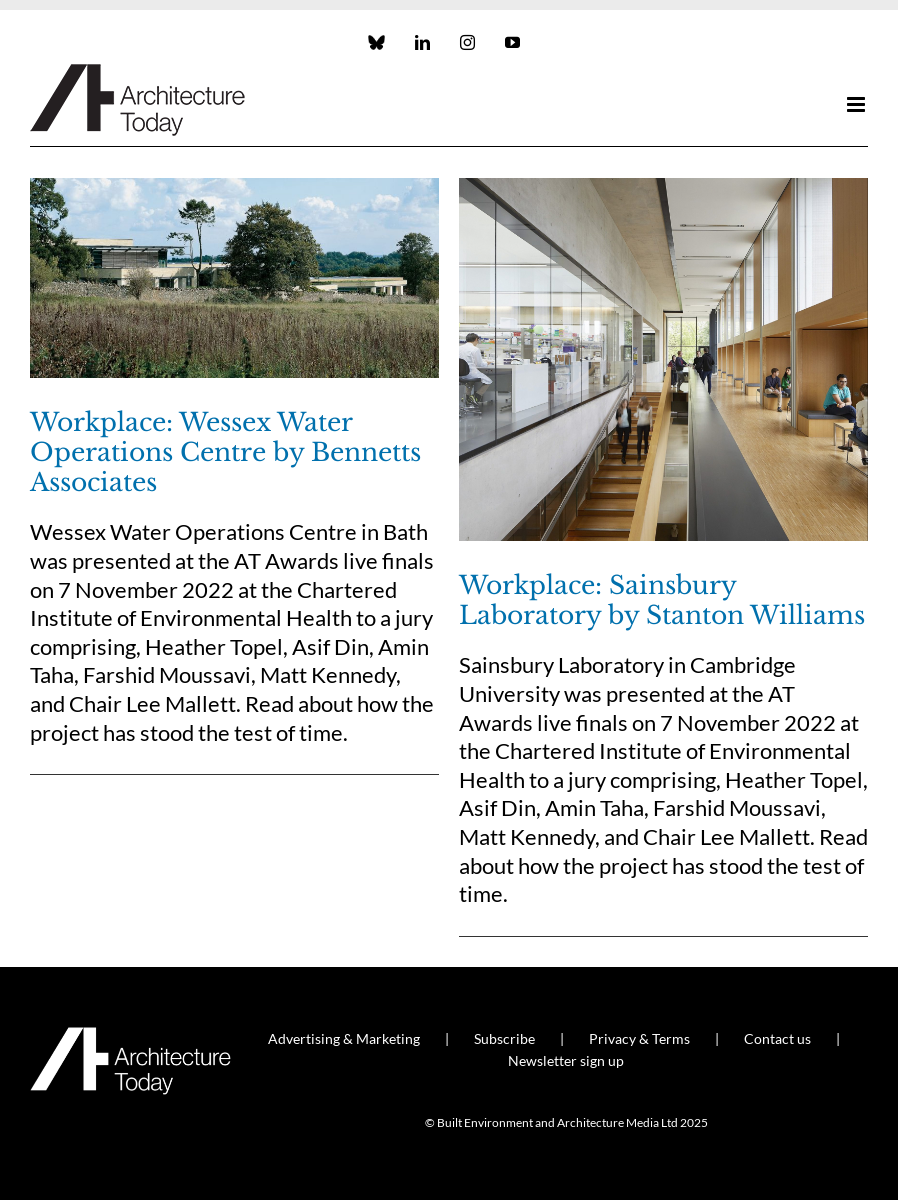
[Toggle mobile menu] (857, 104)
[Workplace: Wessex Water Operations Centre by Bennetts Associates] (234, 278)
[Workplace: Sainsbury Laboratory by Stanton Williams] (663, 359)
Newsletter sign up (566, 1060)
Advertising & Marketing (344, 1038)
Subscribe (504, 1038)
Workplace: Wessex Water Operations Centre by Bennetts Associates (225, 452)
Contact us (777, 1038)
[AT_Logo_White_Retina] (130, 1035)
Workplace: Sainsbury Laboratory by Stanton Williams (662, 600)
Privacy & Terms (639, 1038)
